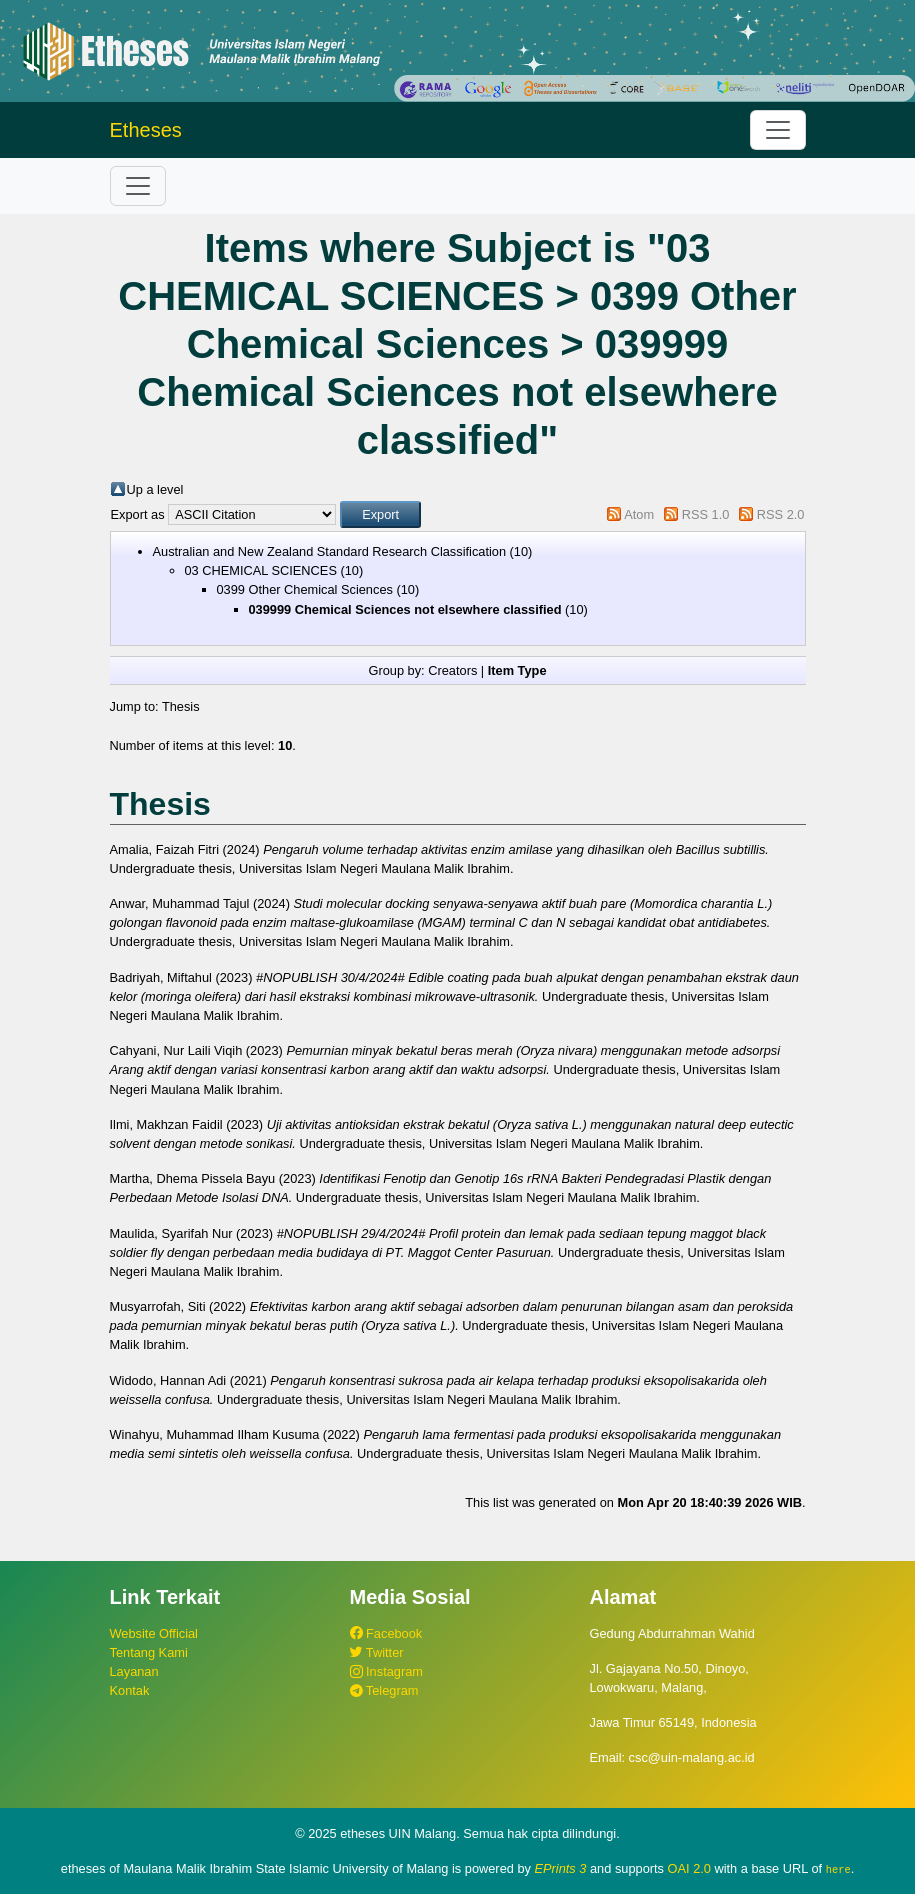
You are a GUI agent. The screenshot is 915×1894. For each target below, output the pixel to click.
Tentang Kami (149, 1652)
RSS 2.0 (781, 514)
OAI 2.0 (689, 1868)
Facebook (386, 1633)
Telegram (384, 1690)
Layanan (134, 1671)
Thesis (181, 706)
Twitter (377, 1652)
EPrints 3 (561, 1868)
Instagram (386, 1671)
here (838, 1869)
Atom (639, 514)
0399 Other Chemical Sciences (305, 589)
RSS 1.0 (706, 514)
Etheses (146, 130)
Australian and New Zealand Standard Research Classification (330, 551)
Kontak (130, 1690)
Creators (452, 670)
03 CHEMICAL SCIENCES (261, 570)
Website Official (154, 1633)
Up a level (155, 489)
